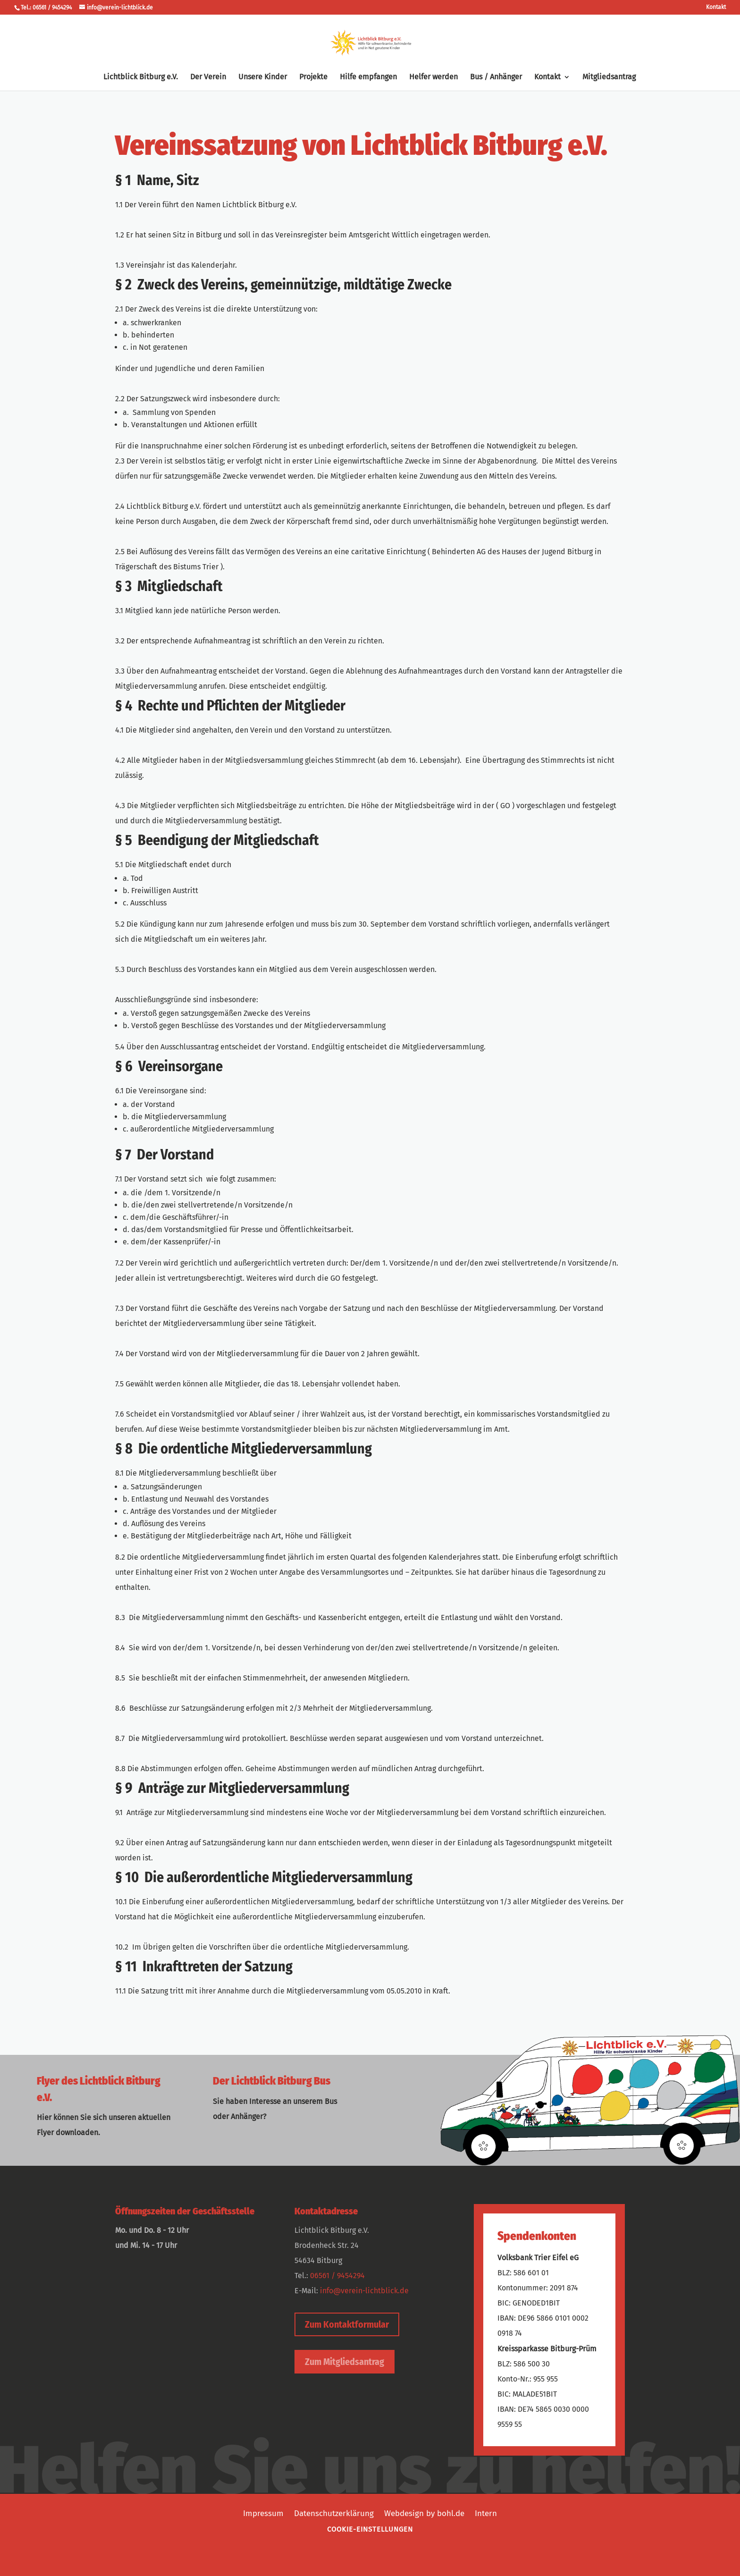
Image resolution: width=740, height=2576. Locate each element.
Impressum (263, 2512)
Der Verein (208, 77)
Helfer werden (433, 77)
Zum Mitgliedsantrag (344, 2361)
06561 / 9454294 (337, 2275)
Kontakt (716, 7)
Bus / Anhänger (496, 77)
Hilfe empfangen (368, 77)
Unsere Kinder (262, 77)
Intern (486, 2512)
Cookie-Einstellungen (370, 2529)
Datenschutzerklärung (334, 2512)
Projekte (313, 77)
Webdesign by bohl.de (424, 2512)
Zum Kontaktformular (347, 2324)
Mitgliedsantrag (609, 77)
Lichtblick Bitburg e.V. (140, 77)
